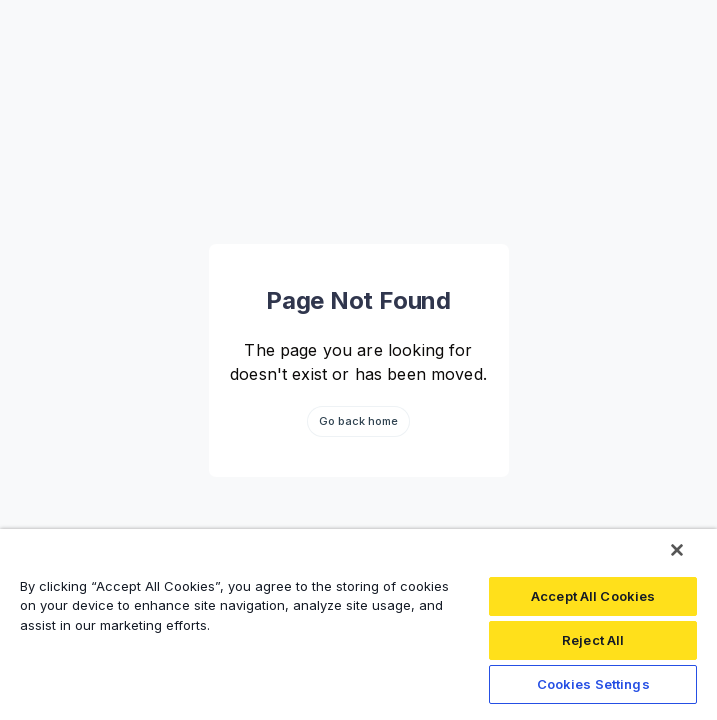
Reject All (593, 640)
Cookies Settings (593, 684)
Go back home (358, 421)
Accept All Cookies (593, 596)
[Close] (677, 550)
